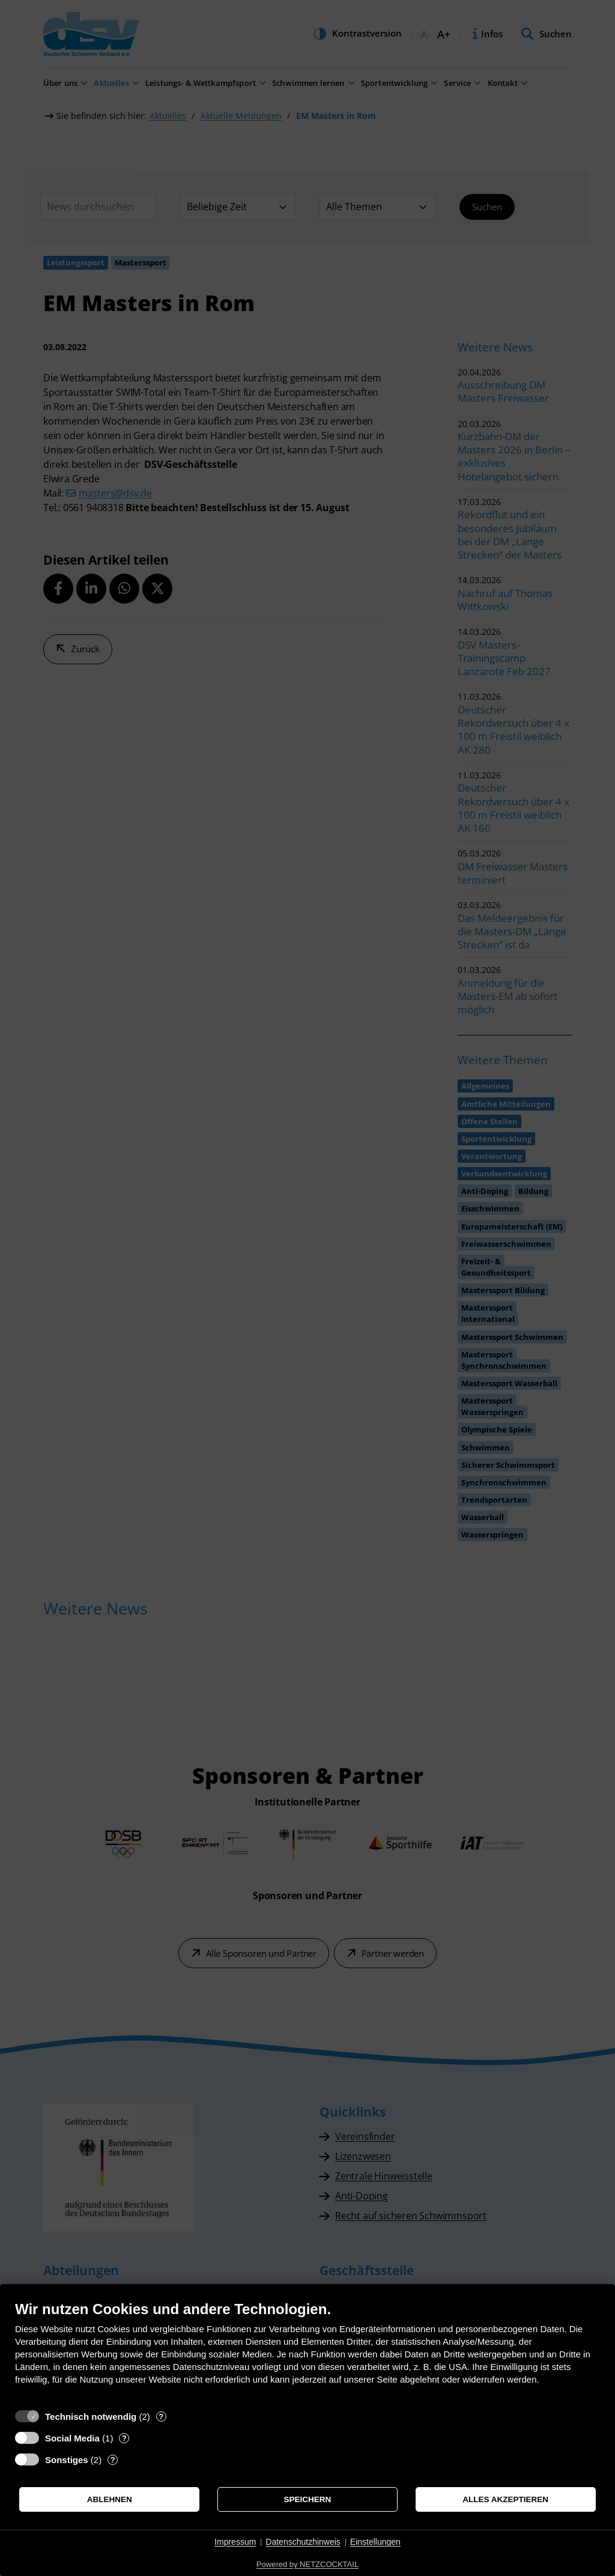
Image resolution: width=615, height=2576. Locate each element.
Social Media (72, 2438)
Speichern (308, 2499)
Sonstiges (66, 2460)
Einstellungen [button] (375, 2542)
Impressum (235, 2542)
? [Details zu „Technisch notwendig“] (161, 2416)
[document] (307, 2351)
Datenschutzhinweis (303, 2542)
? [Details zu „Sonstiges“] (113, 2459)
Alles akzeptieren (505, 2499)
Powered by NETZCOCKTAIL (307, 2564)
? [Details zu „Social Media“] (124, 2438)
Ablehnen (109, 2499)
